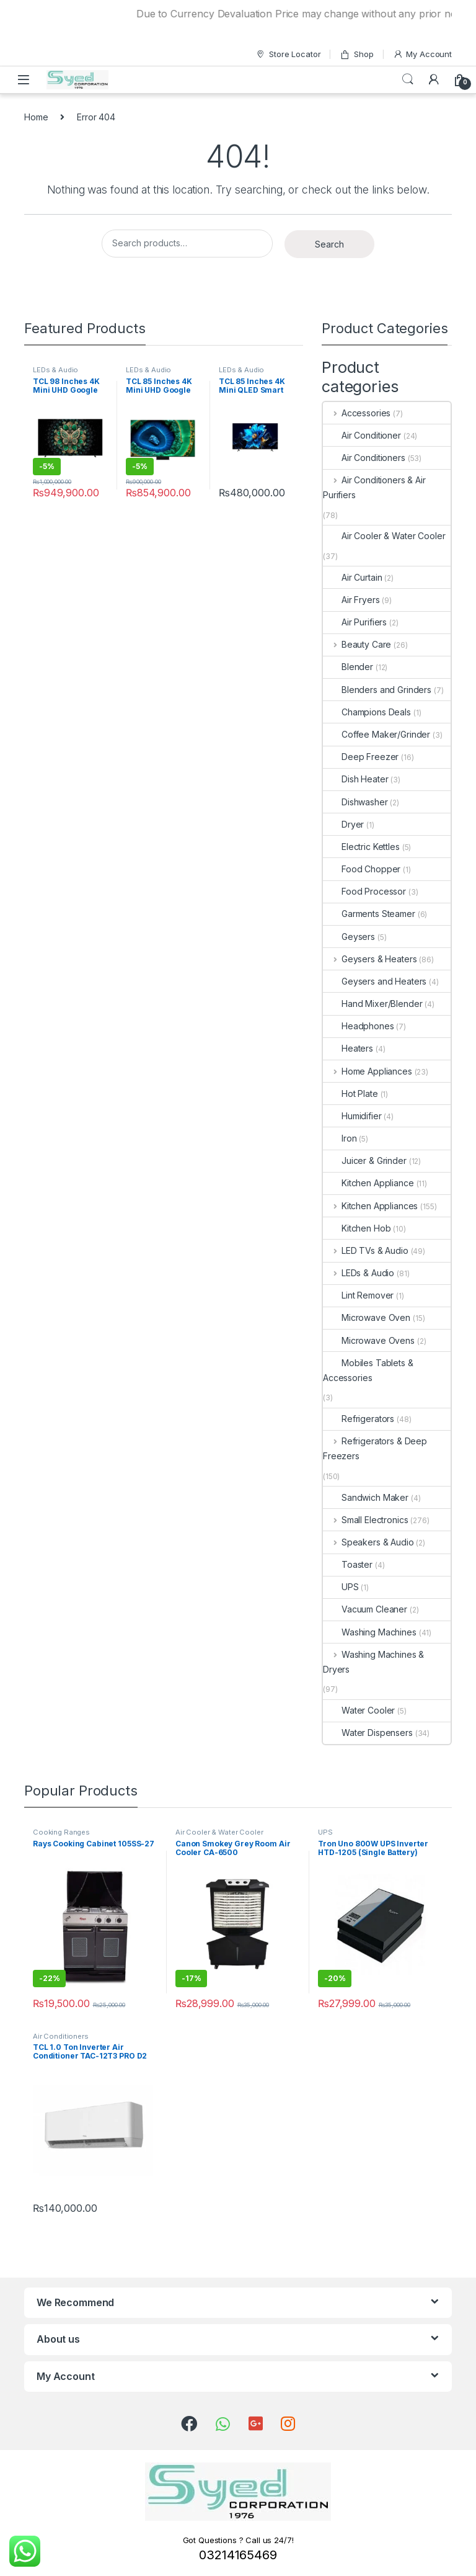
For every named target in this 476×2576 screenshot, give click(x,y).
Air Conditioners (364, 457)
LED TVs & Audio (365, 1250)
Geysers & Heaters (369, 959)
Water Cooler (359, 1710)
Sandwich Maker (365, 1497)
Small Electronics (365, 1519)
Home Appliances (367, 1071)
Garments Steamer (369, 913)
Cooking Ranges (61, 1832)
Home (36, 117)
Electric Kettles (361, 846)
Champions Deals (367, 712)
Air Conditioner (362, 435)
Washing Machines (369, 1632)
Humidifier (352, 1116)
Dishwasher (355, 802)
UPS (341, 1586)
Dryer (343, 824)
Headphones (358, 1026)
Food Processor (364, 891)
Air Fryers (351, 599)
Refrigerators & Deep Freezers (375, 1448)
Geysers (349, 936)
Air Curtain (352, 577)
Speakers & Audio (368, 1542)
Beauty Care (357, 644)
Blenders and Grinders (377, 689)
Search (408, 79)
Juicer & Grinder (365, 1160)
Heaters (348, 1048)
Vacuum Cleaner (365, 1609)
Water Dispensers (368, 1732)
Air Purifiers (355, 622)
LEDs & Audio (55, 369)
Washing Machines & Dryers (373, 1662)
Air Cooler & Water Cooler (384, 535)
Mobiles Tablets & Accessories (368, 1370)
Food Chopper (361, 869)
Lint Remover (358, 1295)
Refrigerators (358, 1418)
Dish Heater (355, 779)
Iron (339, 1138)
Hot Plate (350, 1093)
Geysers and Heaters (374, 981)
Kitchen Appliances (370, 1206)
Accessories (356, 413)
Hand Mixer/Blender (372, 1003)
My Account (422, 54)
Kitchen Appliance (368, 1183)
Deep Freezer (361, 756)
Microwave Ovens (369, 1340)
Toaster (347, 1564)
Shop (356, 54)
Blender (348, 666)
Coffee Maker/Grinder (376, 734)
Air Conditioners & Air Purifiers (374, 487)
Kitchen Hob (356, 1228)
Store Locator (287, 54)
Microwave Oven (366, 1317)
